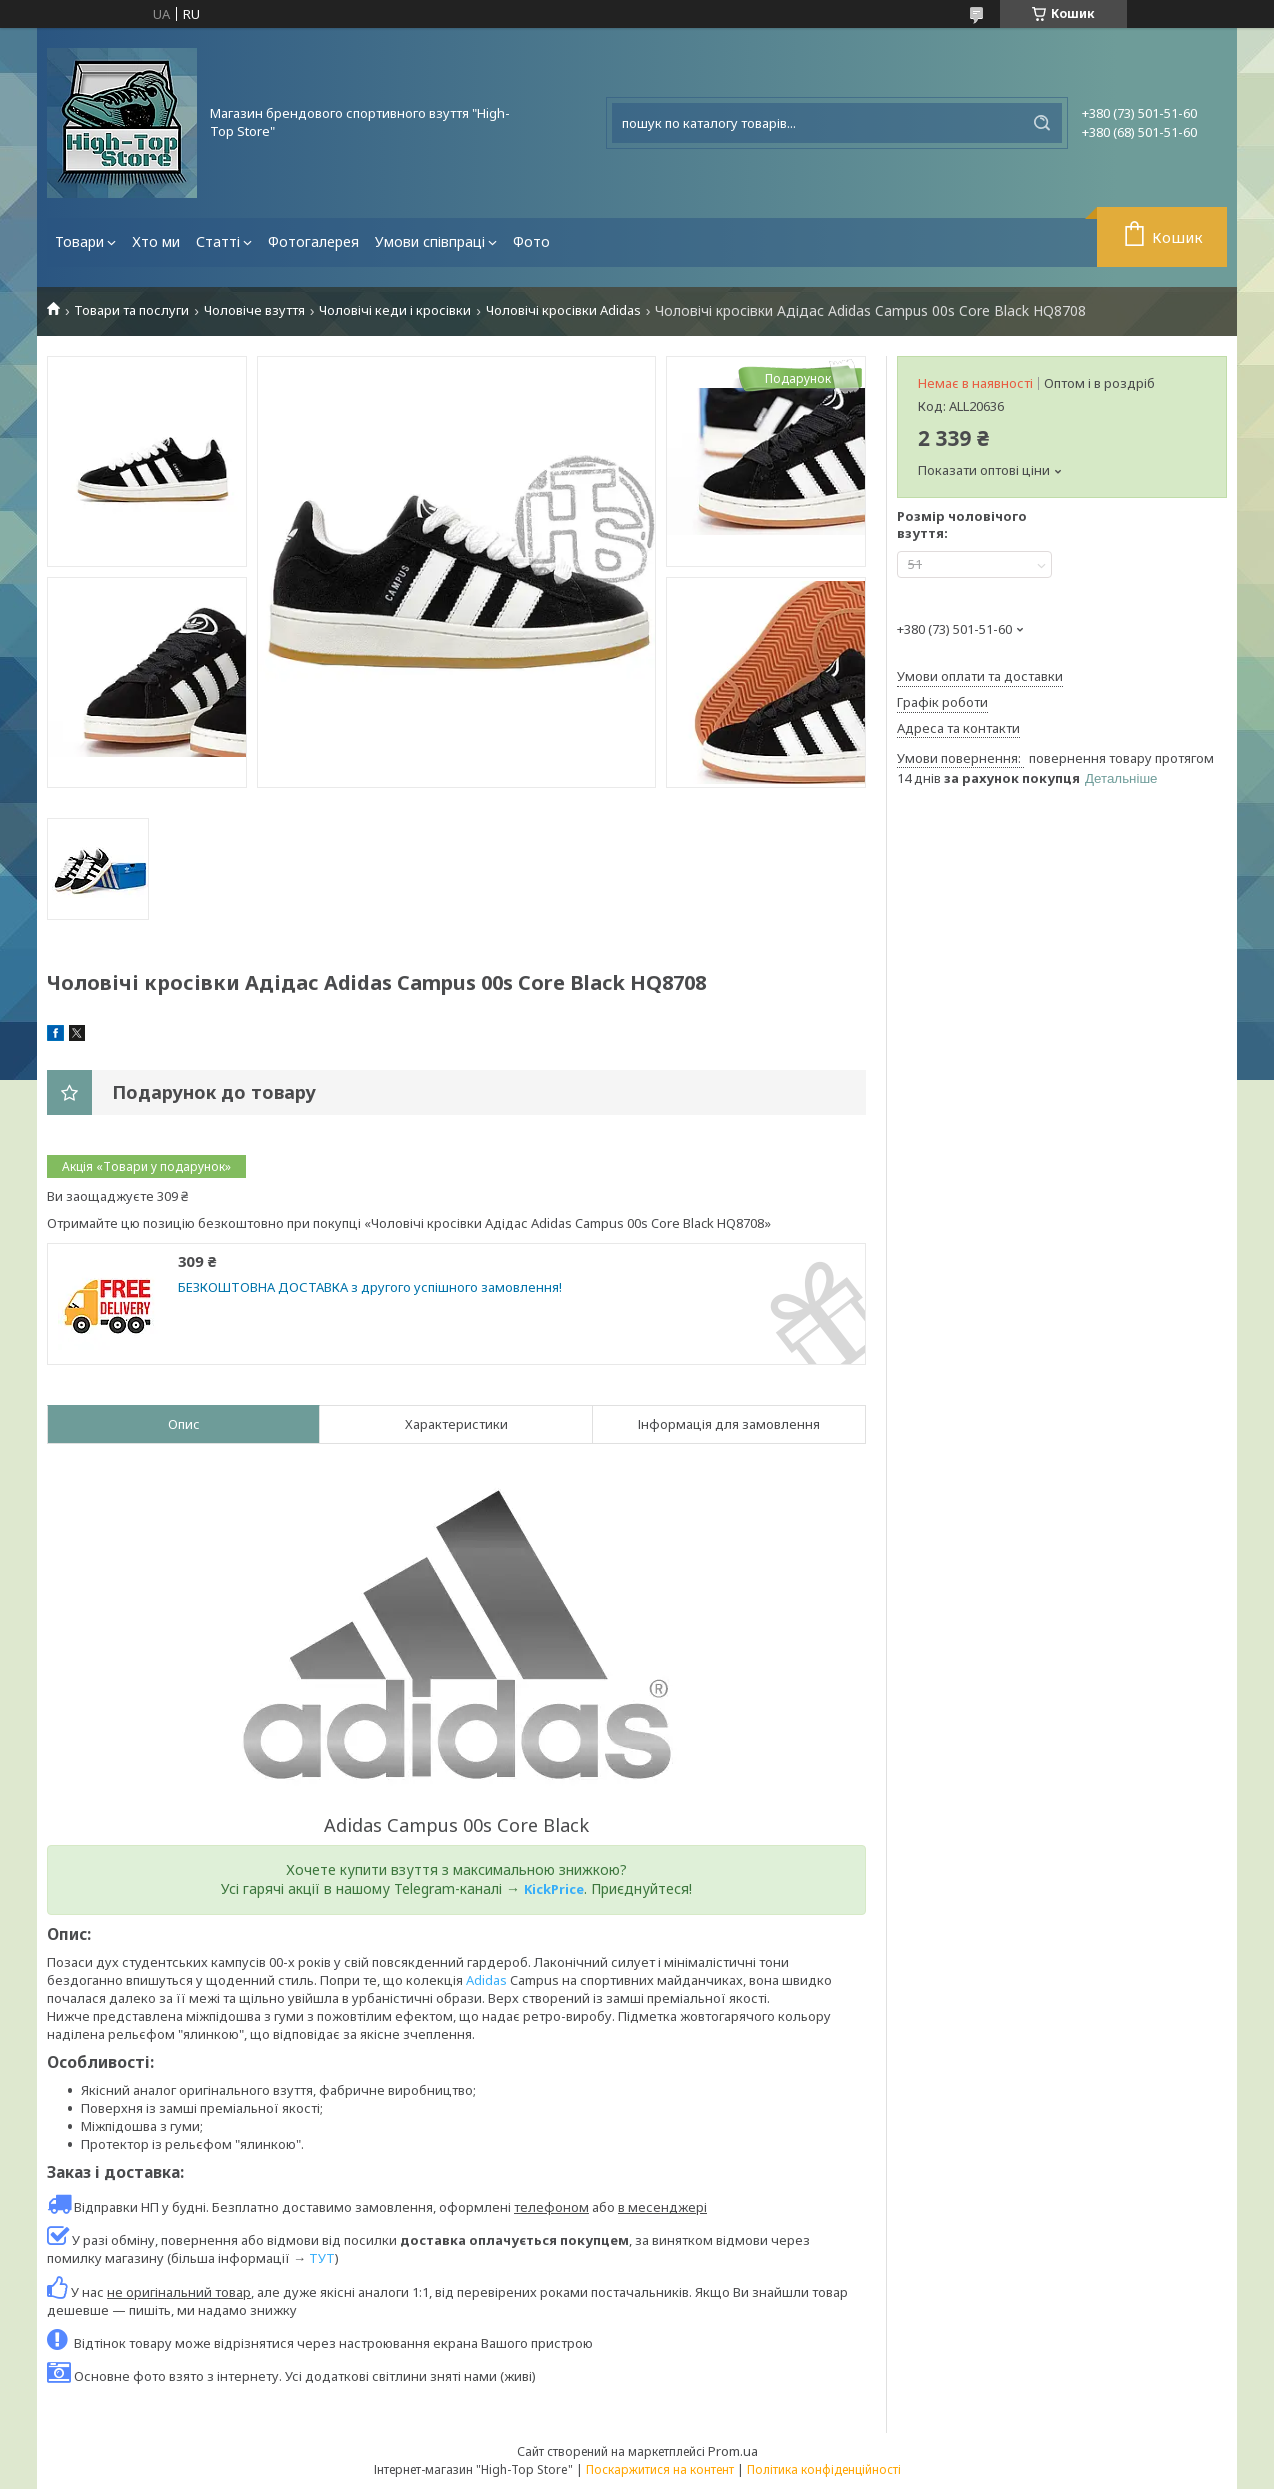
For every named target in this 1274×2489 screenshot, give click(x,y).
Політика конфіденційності (824, 2469)
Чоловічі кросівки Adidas (563, 310)
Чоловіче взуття (254, 310)
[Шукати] (1042, 123)
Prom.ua (733, 2451)
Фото (531, 241)
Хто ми (156, 241)
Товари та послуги (131, 310)
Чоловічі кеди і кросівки (395, 310)
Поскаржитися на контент (660, 2469)
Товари (79, 241)
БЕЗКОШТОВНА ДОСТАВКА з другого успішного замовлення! (370, 1287)
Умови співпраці (430, 241)
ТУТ (322, 2258)
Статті (218, 241)
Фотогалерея (313, 241)
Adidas (486, 1980)
